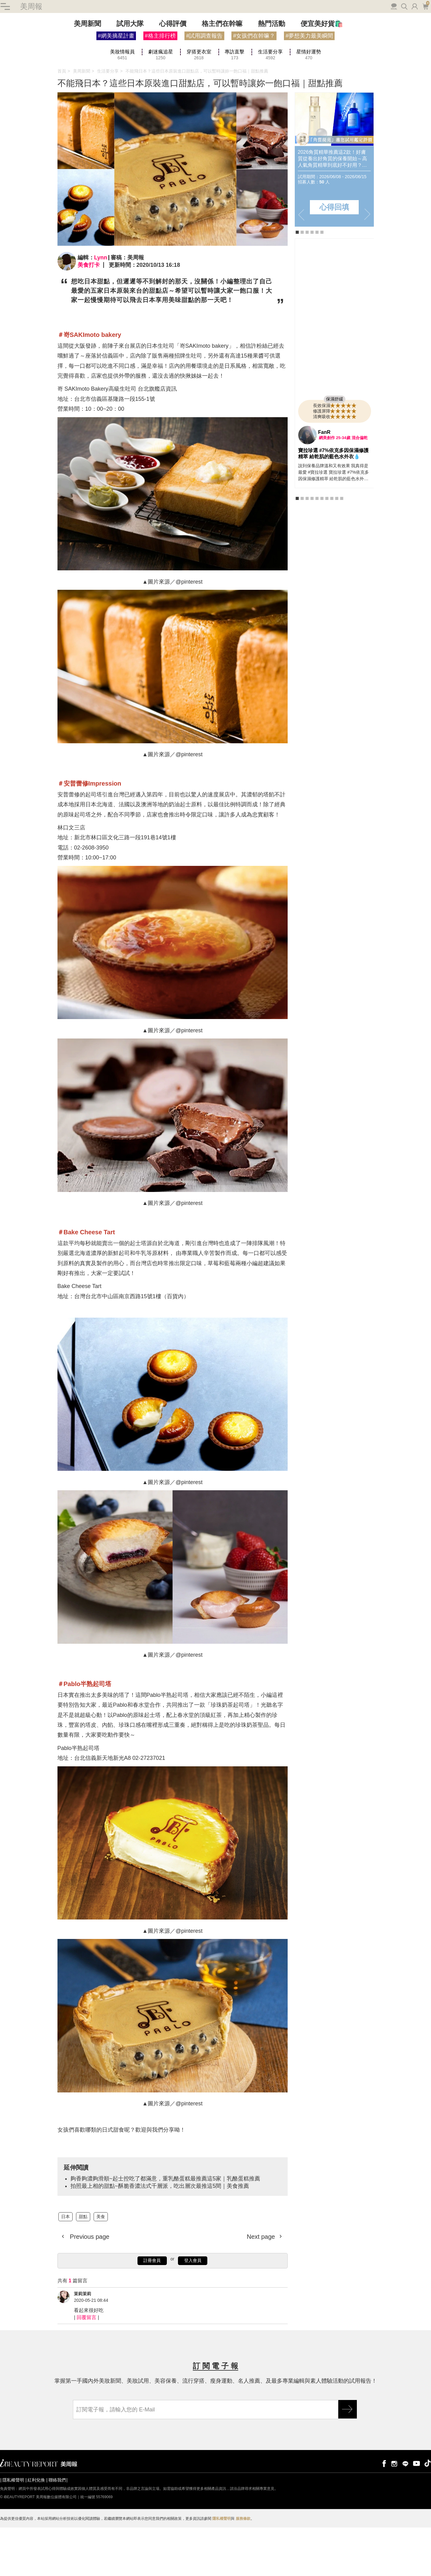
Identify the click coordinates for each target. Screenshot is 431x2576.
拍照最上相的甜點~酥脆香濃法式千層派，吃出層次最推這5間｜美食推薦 (159, 2238)
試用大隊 (130, 76)
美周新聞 (87, 76)
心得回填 (334, 259)
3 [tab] (307, 284)
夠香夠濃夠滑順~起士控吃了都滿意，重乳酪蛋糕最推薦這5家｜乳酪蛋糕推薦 (165, 2230)
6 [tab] (321, 284)
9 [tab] (336, 550)
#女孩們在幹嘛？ (254, 88)
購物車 (426, 58)
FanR (324, 484)
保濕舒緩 (334, 450)
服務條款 (243, 2571)
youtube (416, 2515)
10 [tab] (341, 550)
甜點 (83, 2268)
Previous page (88, 2288)
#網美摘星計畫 (116, 88)
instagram (394, 2515)
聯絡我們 (57, 2532)
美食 (100, 2268)
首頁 (61, 123)
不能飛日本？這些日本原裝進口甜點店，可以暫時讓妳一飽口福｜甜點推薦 (196, 123)
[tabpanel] (334, 212)
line (405, 2515)
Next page (262, 2288)
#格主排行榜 (160, 88)
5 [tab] (317, 284)
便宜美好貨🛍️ (322, 76)
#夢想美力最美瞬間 (309, 88)
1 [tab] (297, 284)
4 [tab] (312, 284)
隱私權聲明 (13, 2532)
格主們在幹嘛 (222, 76)
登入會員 (192, 2312)
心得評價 (172, 76)
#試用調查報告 (204, 88)
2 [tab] (302, 284)
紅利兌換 (36, 2532)
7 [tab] (326, 550)
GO (347, 2461)
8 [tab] (331, 550)
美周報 (31, 58)
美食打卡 (89, 317)
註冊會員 (152, 2312)
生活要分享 (108, 123)
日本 (65, 2268)
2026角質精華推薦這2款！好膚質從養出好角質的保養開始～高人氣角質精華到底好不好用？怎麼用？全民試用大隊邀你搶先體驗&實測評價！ (332, 211)
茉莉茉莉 (82, 2345)
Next (367, 266)
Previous (301, 266)
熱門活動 (271, 76)
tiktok (427, 2515)
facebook (383, 2515)
